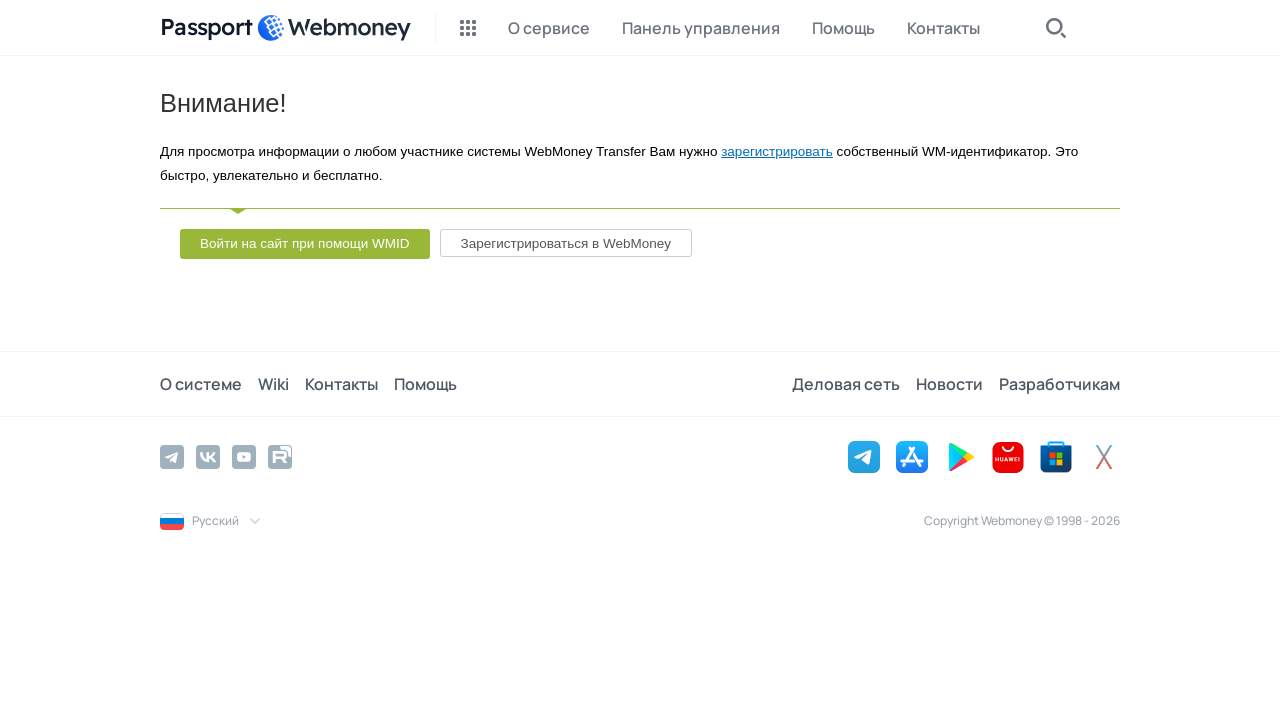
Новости (949, 384)
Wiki (273, 384)
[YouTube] (244, 457)
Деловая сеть (846, 384)
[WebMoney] (334, 28)
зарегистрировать (777, 151)
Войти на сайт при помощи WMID (305, 243)
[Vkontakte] (208, 457)
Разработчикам (1059, 384)
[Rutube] (280, 457)
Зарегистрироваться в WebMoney (566, 243)
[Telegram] (172, 457)
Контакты (341, 384)
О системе (201, 384)
